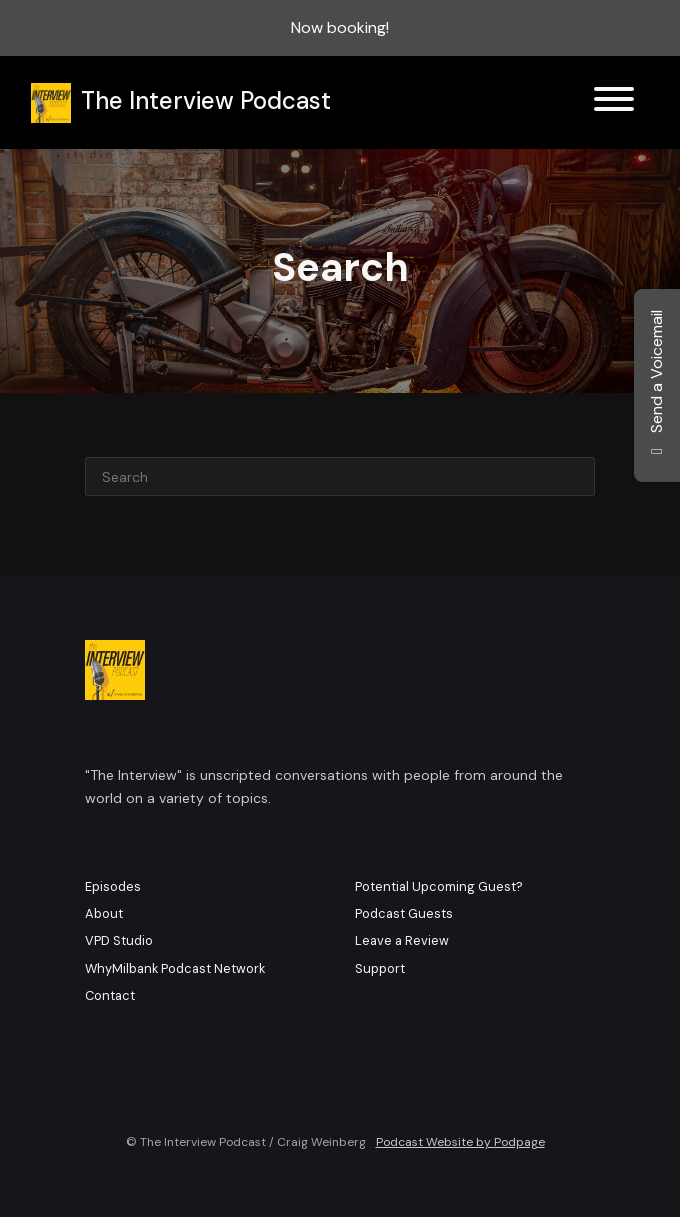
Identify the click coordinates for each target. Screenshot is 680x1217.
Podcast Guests (404, 913)
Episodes (113, 886)
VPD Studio (119, 940)
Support (380, 968)
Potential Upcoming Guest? (439, 886)
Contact (110, 995)
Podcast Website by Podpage (460, 1142)
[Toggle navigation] (614, 102)
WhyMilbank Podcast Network (175, 968)
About (104, 913)
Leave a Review (402, 940)
